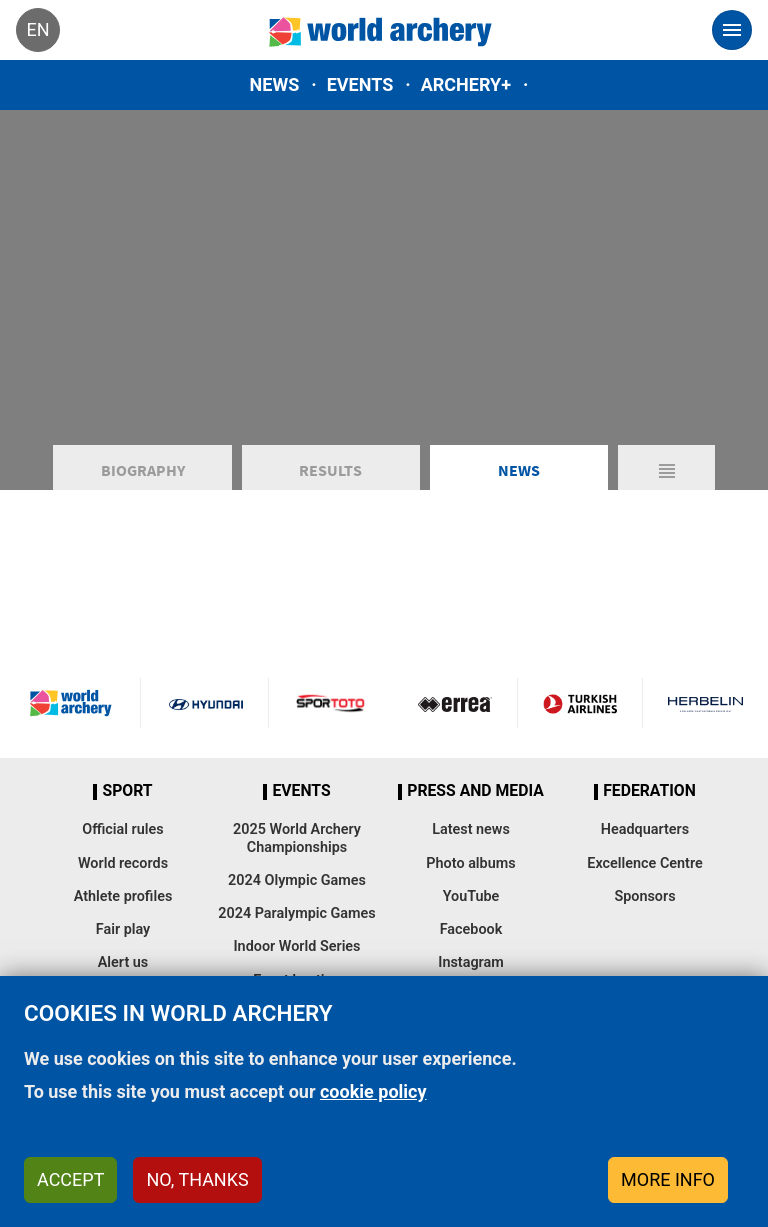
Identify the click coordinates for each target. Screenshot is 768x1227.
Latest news (471, 829)
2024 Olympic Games (297, 880)
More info (668, 1179)
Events (360, 84)
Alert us (123, 962)
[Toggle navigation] (732, 30)
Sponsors (644, 896)
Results (330, 470)
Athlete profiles (123, 896)
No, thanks (197, 1179)
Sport (127, 791)
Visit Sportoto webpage (331, 703)
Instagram (471, 962)
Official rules (122, 829)
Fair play (123, 929)
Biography (143, 470)
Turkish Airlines (580, 703)
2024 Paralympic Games (297, 913)
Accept (70, 1179)
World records (123, 863)
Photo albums (470, 863)
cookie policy (373, 1091)
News (275, 84)
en (37, 29)
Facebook (471, 929)
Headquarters (645, 829)
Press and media (475, 791)
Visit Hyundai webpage (206, 703)
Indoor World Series (296, 946)
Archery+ (466, 84)
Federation (649, 791)
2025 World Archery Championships (297, 838)
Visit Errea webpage (455, 703)
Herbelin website (705, 703)
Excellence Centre (644, 863)
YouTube (471, 896)
